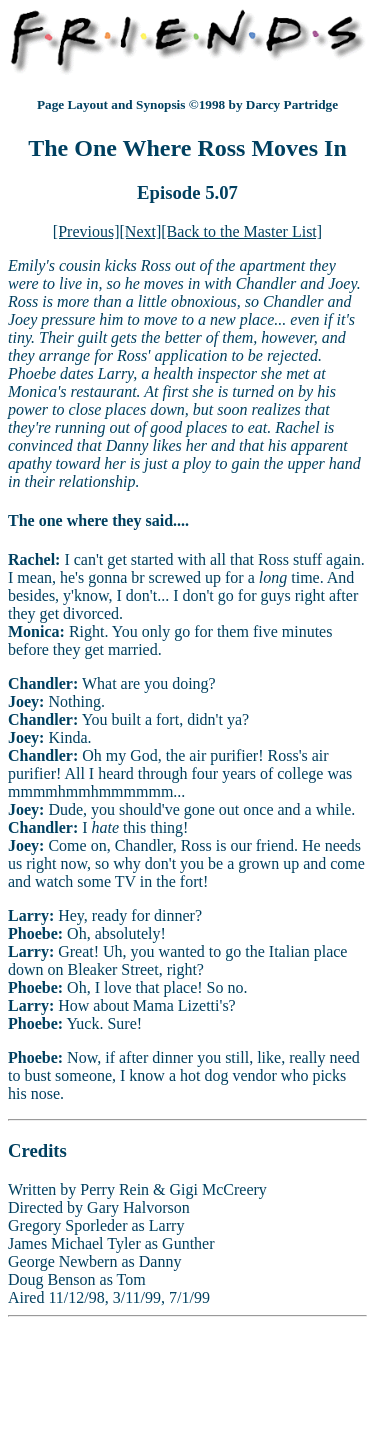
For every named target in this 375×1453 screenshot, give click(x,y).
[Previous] (86, 231)
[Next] (141, 231)
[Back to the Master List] (241, 231)
